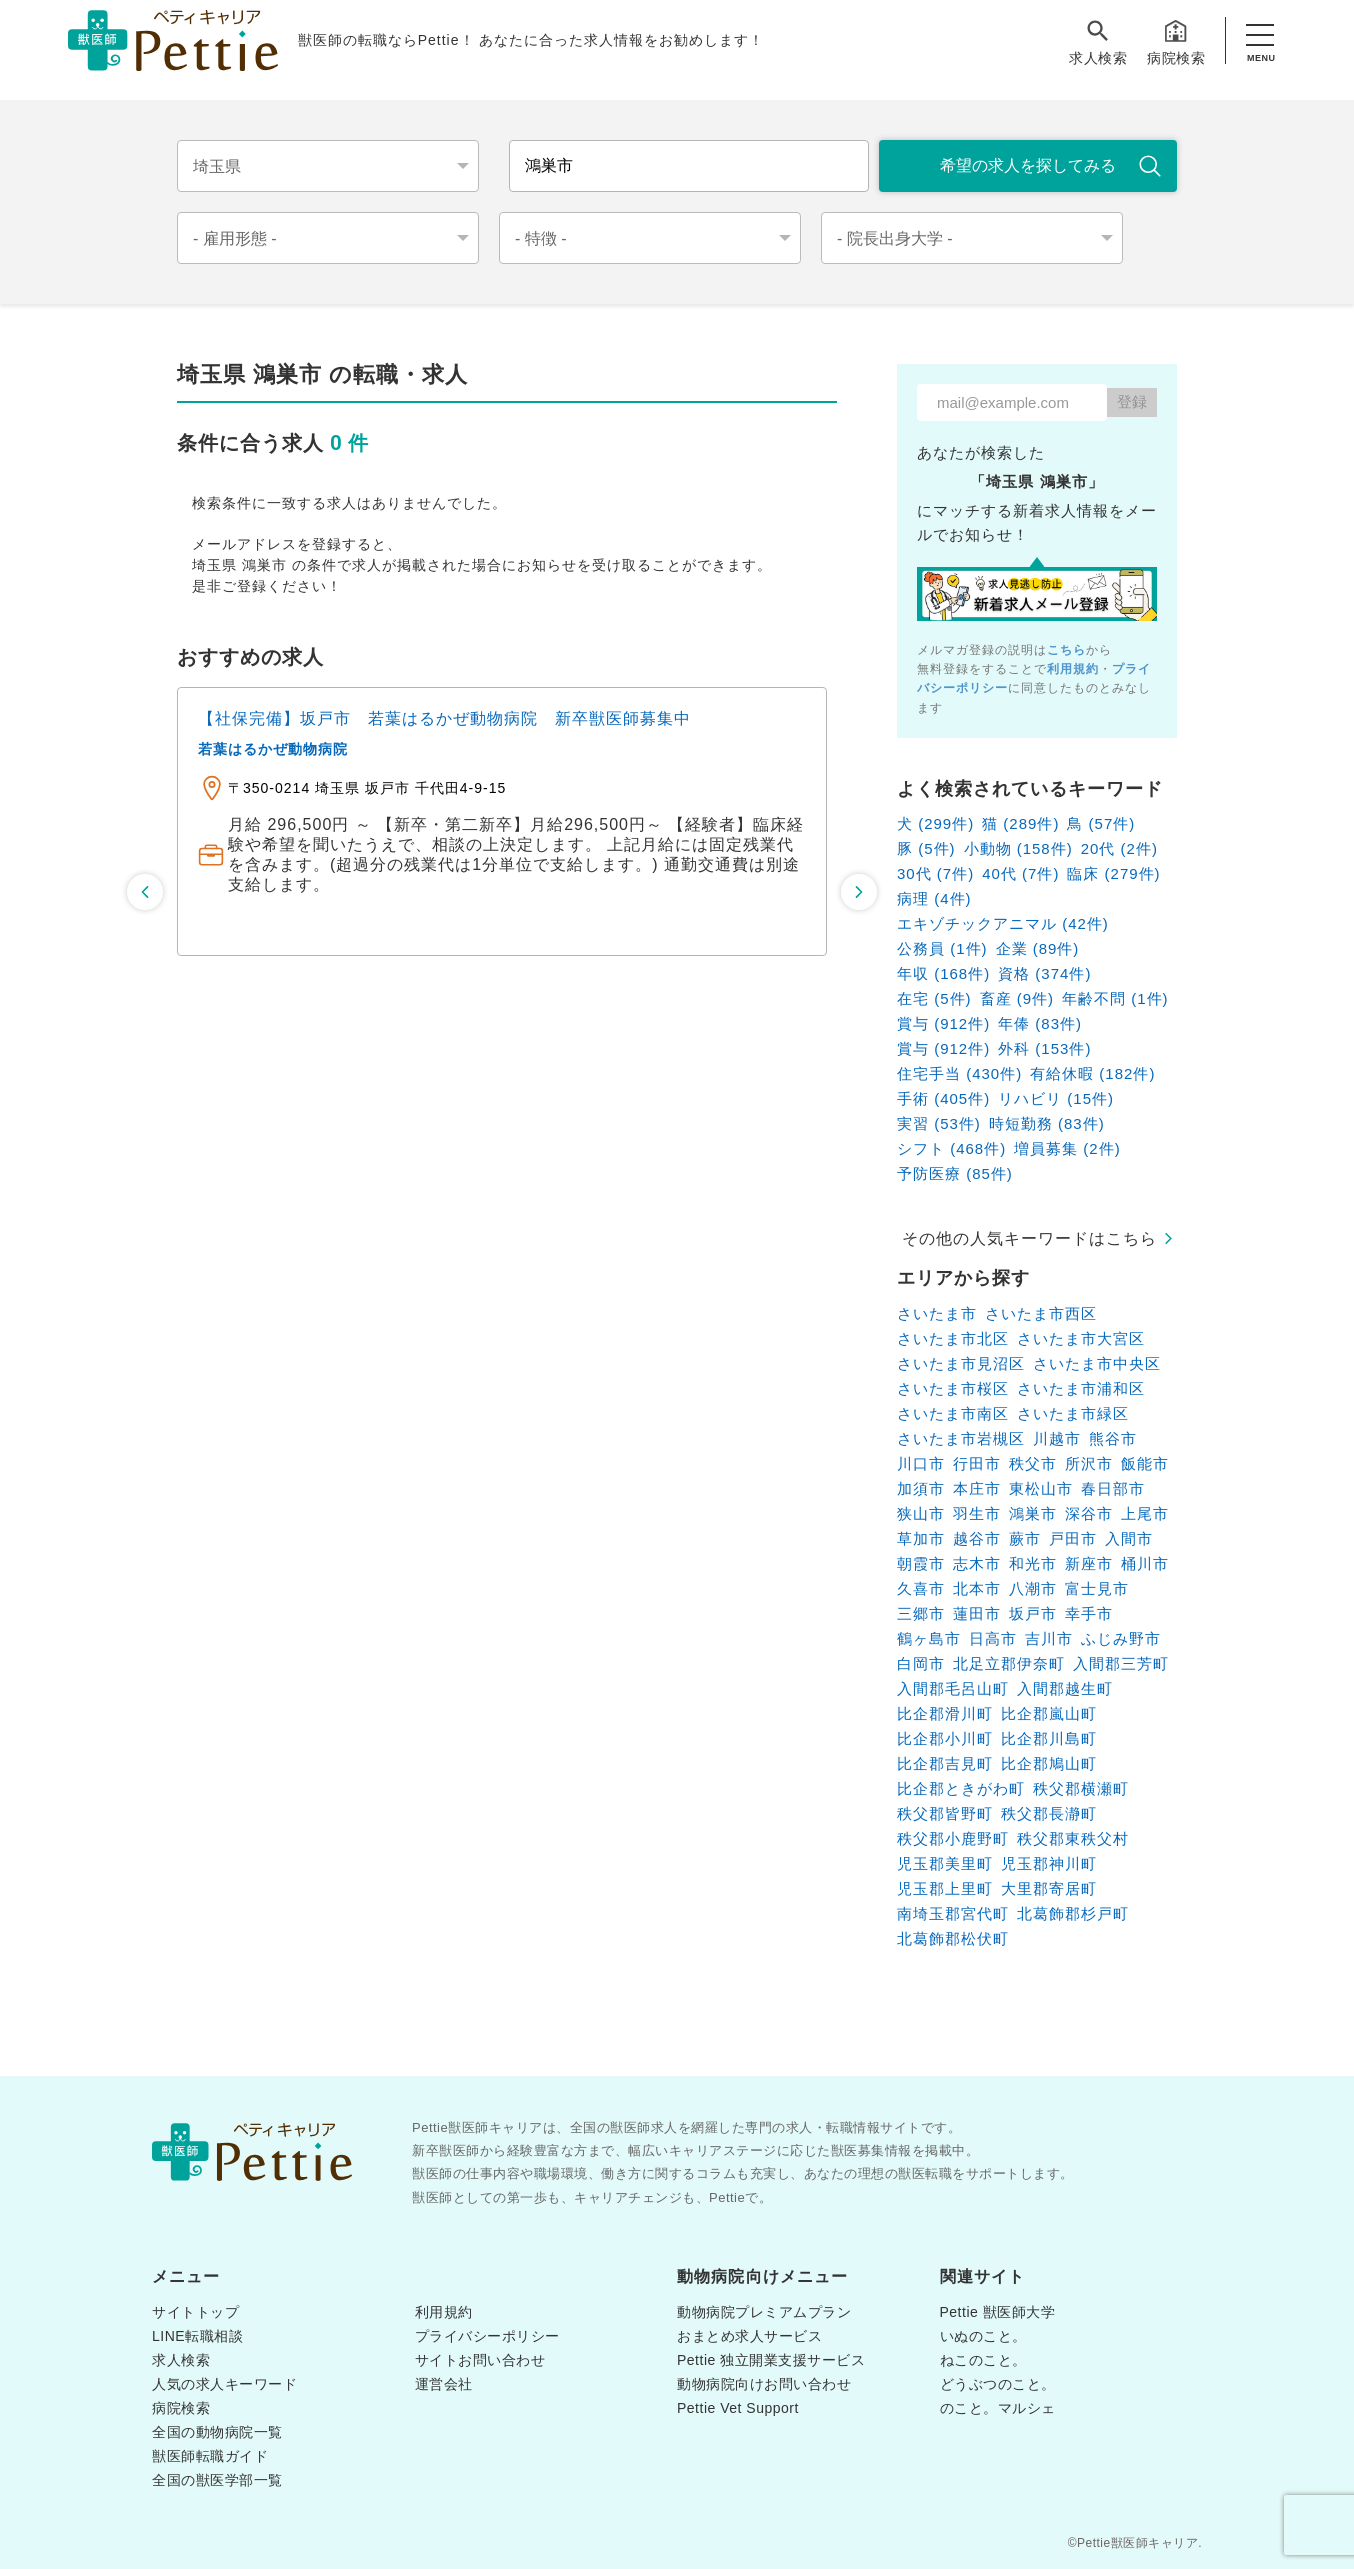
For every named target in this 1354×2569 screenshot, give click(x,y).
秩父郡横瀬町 (1081, 1788)
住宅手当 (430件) (959, 1073)
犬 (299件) (935, 823)
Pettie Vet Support (738, 2408)
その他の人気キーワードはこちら (1029, 1238)
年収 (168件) (943, 973)
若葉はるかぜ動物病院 (273, 749)
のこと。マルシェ (998, 2408)
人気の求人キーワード (224, 2384)
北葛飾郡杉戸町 (1073, 1913)
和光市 (1033, 1563)
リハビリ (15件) (1056, 1098)
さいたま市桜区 (953, 1388)
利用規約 (1073, 669)
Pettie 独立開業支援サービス (771, 2360)
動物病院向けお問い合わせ (764, 2384)
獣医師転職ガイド (210, 2456)
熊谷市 (1113, 1438)
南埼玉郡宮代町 (953, 1913)
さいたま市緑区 (1073, 1413)
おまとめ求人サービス (749, 2336)
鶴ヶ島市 (929, 1638)
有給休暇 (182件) (1092, 1073)
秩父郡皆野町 (945, 1813)
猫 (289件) (1020, 823)
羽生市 (977, 1513)
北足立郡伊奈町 (1009, 1663)
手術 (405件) (943, 1098)
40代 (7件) (1020, 873)
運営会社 (444, 2384)
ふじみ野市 (1121, 1638)
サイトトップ (195, 2312)
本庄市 (977, 1488)
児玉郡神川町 (1049, 1863)
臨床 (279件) (1113, 873)
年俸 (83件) (1040, 1023)
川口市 (921, 1463)
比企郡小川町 (945, 1738)
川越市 (1057, 1438)
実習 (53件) (939, 1123)
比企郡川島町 (1049, 1738)
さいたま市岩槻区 (961, 1438)
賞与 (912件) (943, 1023)
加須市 (921, 1488)
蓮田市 (977, 1613)
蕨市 (1025, 1538)
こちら (1066, 650)
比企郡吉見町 (945, 1763)
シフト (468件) (951, 1148)
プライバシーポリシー (487, 2336)
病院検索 (1176, 41)
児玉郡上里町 (945, 1888)
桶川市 (1145, 1563)
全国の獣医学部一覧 (217, 2480)
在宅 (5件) (934, 998)
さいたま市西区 (1041, 1313)
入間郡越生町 (1065, 1688)
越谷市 (977, 1538)
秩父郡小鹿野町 (953, 1838)
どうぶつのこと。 (998, 2384)
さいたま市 (937, 1313)
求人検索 (1098, 41)
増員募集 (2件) (1067, 1148)
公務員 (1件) (942, 948)
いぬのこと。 (983, 2336)
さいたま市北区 (953, 1338)
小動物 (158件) (1018, 848)
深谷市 (1089, 1513)
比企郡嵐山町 (1049, 1713)
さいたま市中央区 (1097, 1363)
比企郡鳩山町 (1049, 1763)
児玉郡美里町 (945, 1863)
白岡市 (921, 1663)
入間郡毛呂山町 (953, 1688)
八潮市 (1033, 1588)
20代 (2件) (1119, 848)
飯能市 (1145, 1463)
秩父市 (1033, 1463)
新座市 (1089, 1563)
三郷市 (921, 1613)
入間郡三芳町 (1121, 1663)
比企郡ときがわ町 (961, 1788)
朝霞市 (921, 1563)
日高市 (993, 1638)
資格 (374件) (1044, 973)
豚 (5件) (926, 848)
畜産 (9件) (1017, 998)
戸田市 (1073, 1538)
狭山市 (921, 1513)
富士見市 (1097, 1588)
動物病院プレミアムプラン (764, 2312)
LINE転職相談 (197, 2336)
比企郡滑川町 (945, 1713)
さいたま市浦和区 (1081, 1388)
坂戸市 (1033, 1613)
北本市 (977, 1588)
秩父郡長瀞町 (1049, 1813)
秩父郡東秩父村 (1073, 1838)
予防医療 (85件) (955, 1173)
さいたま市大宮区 (1081, 1338)
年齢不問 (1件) (1115, 998)
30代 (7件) (935, 873)
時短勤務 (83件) (1047, 1123)
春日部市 (1113, 1488)
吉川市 (1049, 1638)
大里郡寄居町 (1049, 1888)
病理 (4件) (934, 898)
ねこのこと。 (983, 2360)
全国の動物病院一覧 (217, 2432)
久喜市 (921, 1588)
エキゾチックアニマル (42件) (1003, 923)
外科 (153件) (1044, 1048)
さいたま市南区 (953, 1413)
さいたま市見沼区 (961, 1363)
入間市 (1129, 1538)
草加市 (921, 1538)
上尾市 (1145, 1513)
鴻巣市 (1033, 1513)
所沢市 (1089, 1463)
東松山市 (1041, 1488)
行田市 (977, 1463)
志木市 (977, 1563)
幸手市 (1089, 1613)
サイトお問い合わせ (480, 2360)
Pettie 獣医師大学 (998, 2312)
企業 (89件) (1038, 948)
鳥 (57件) (1101, 823)
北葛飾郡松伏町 (953, 1938)
